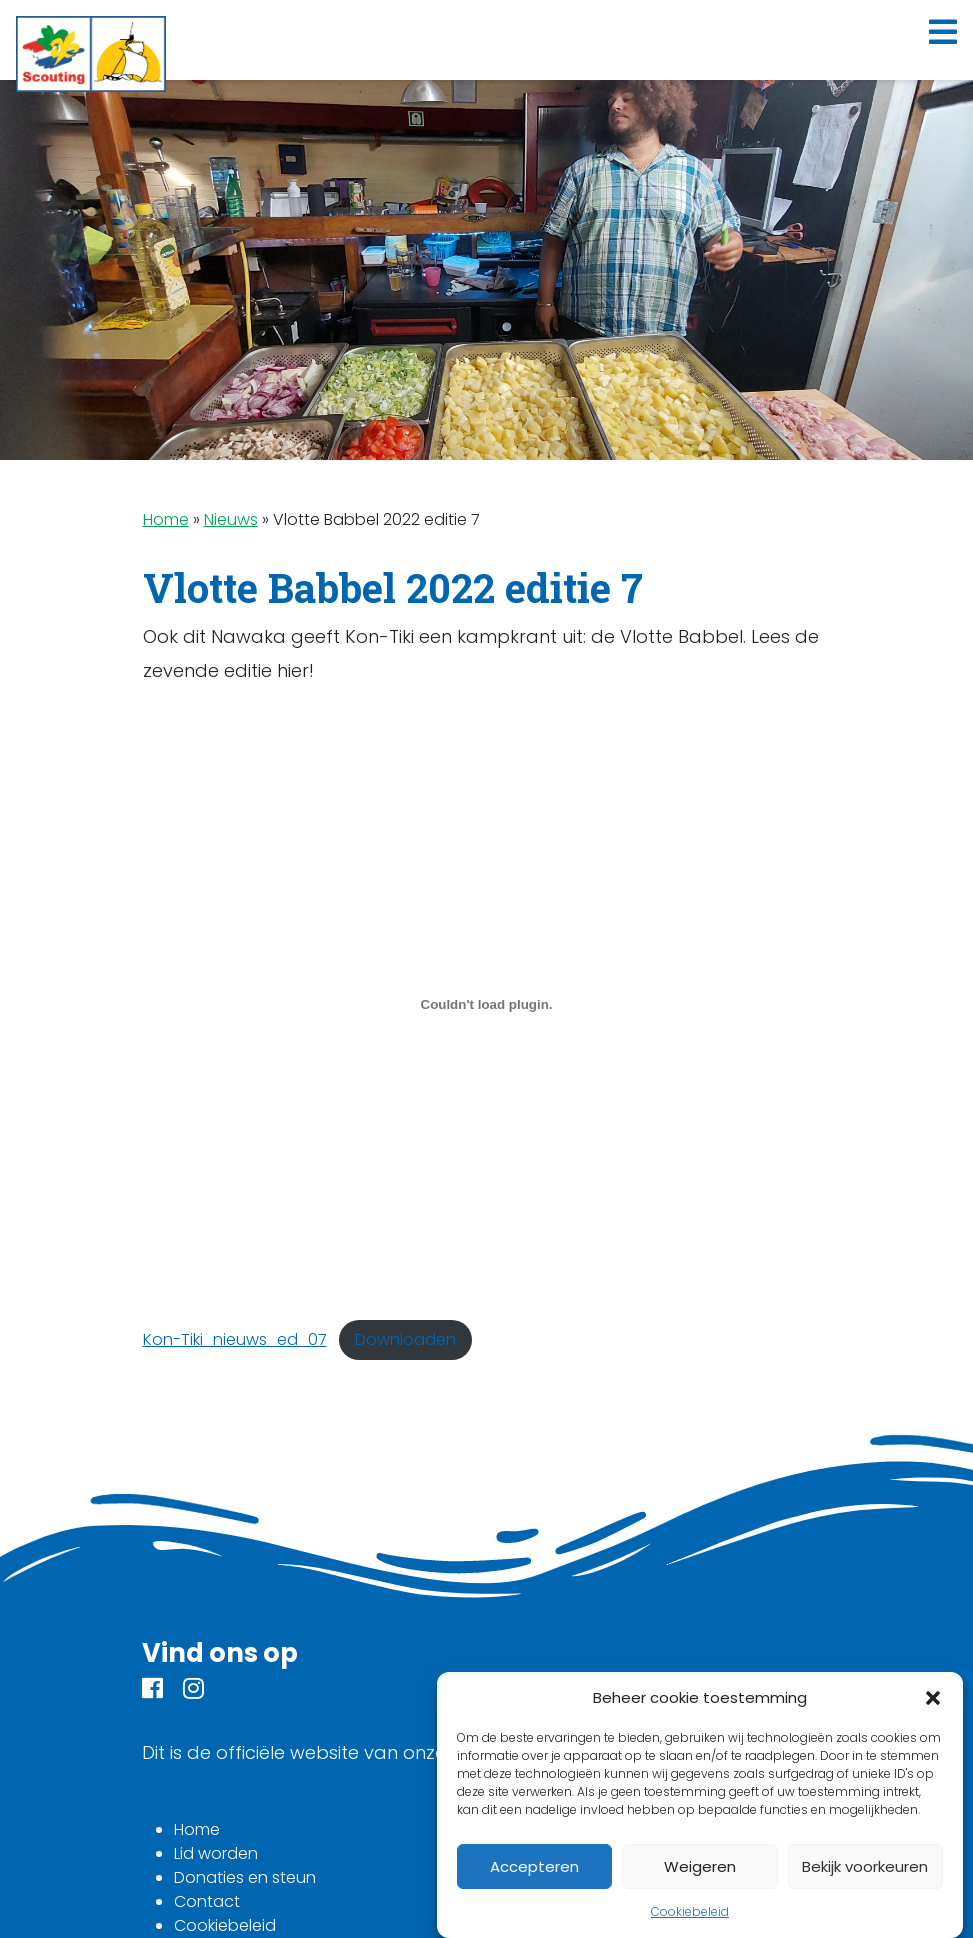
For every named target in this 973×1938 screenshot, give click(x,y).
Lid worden (216, 1853)
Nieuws (231, 519)
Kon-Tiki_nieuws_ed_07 (235, 1339)
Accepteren (534, 1866)
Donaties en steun (245, 1877)
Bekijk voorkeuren (865, 1866)
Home (166, 519)
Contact (207, 1901)
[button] (933, 1698)
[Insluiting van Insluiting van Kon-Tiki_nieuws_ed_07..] (487, 1004)
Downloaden (405, 1339)
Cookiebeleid (690, 1911)
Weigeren (700, 1866)
